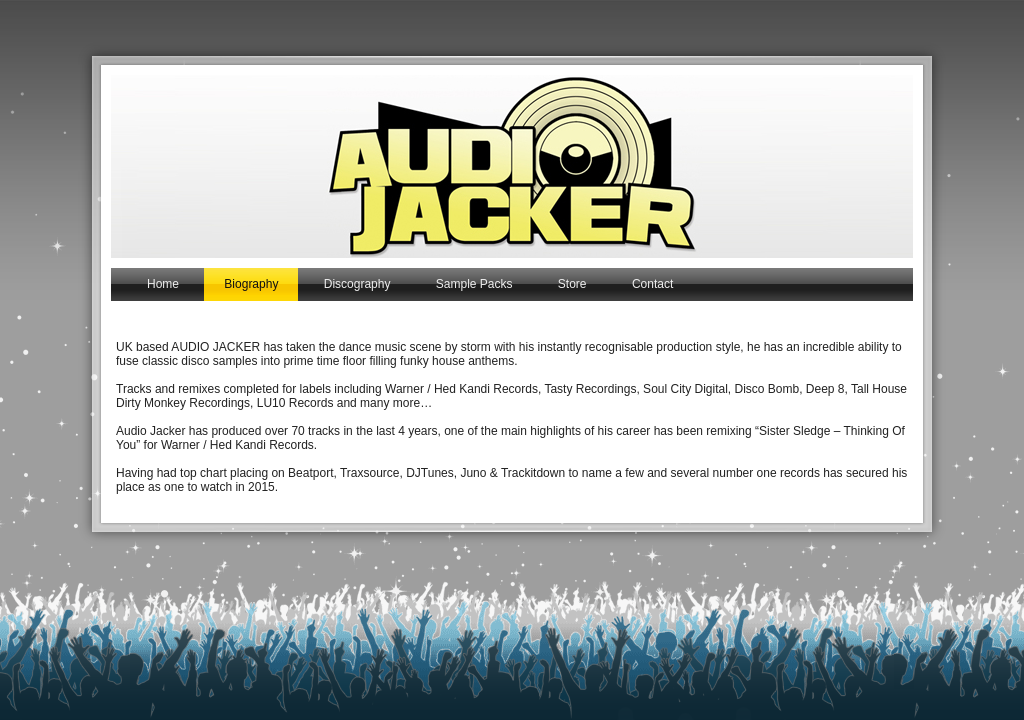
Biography (251, 284)
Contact (652, 284)
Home (163, 284)
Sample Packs (474, 284)
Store (572, 284)
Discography (357, 284)
